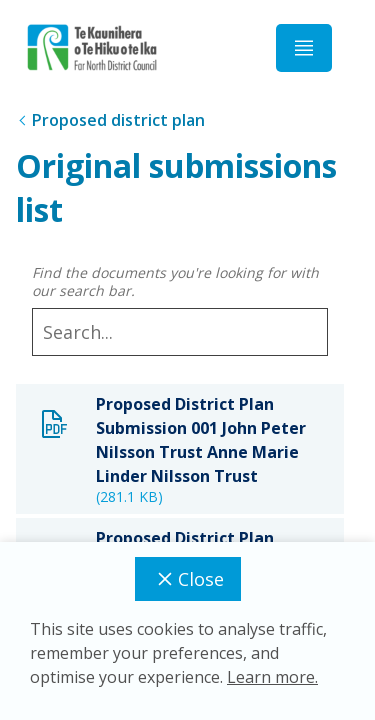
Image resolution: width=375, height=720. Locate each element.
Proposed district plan (118, 120)
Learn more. (272, 677)
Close (188, 579)
